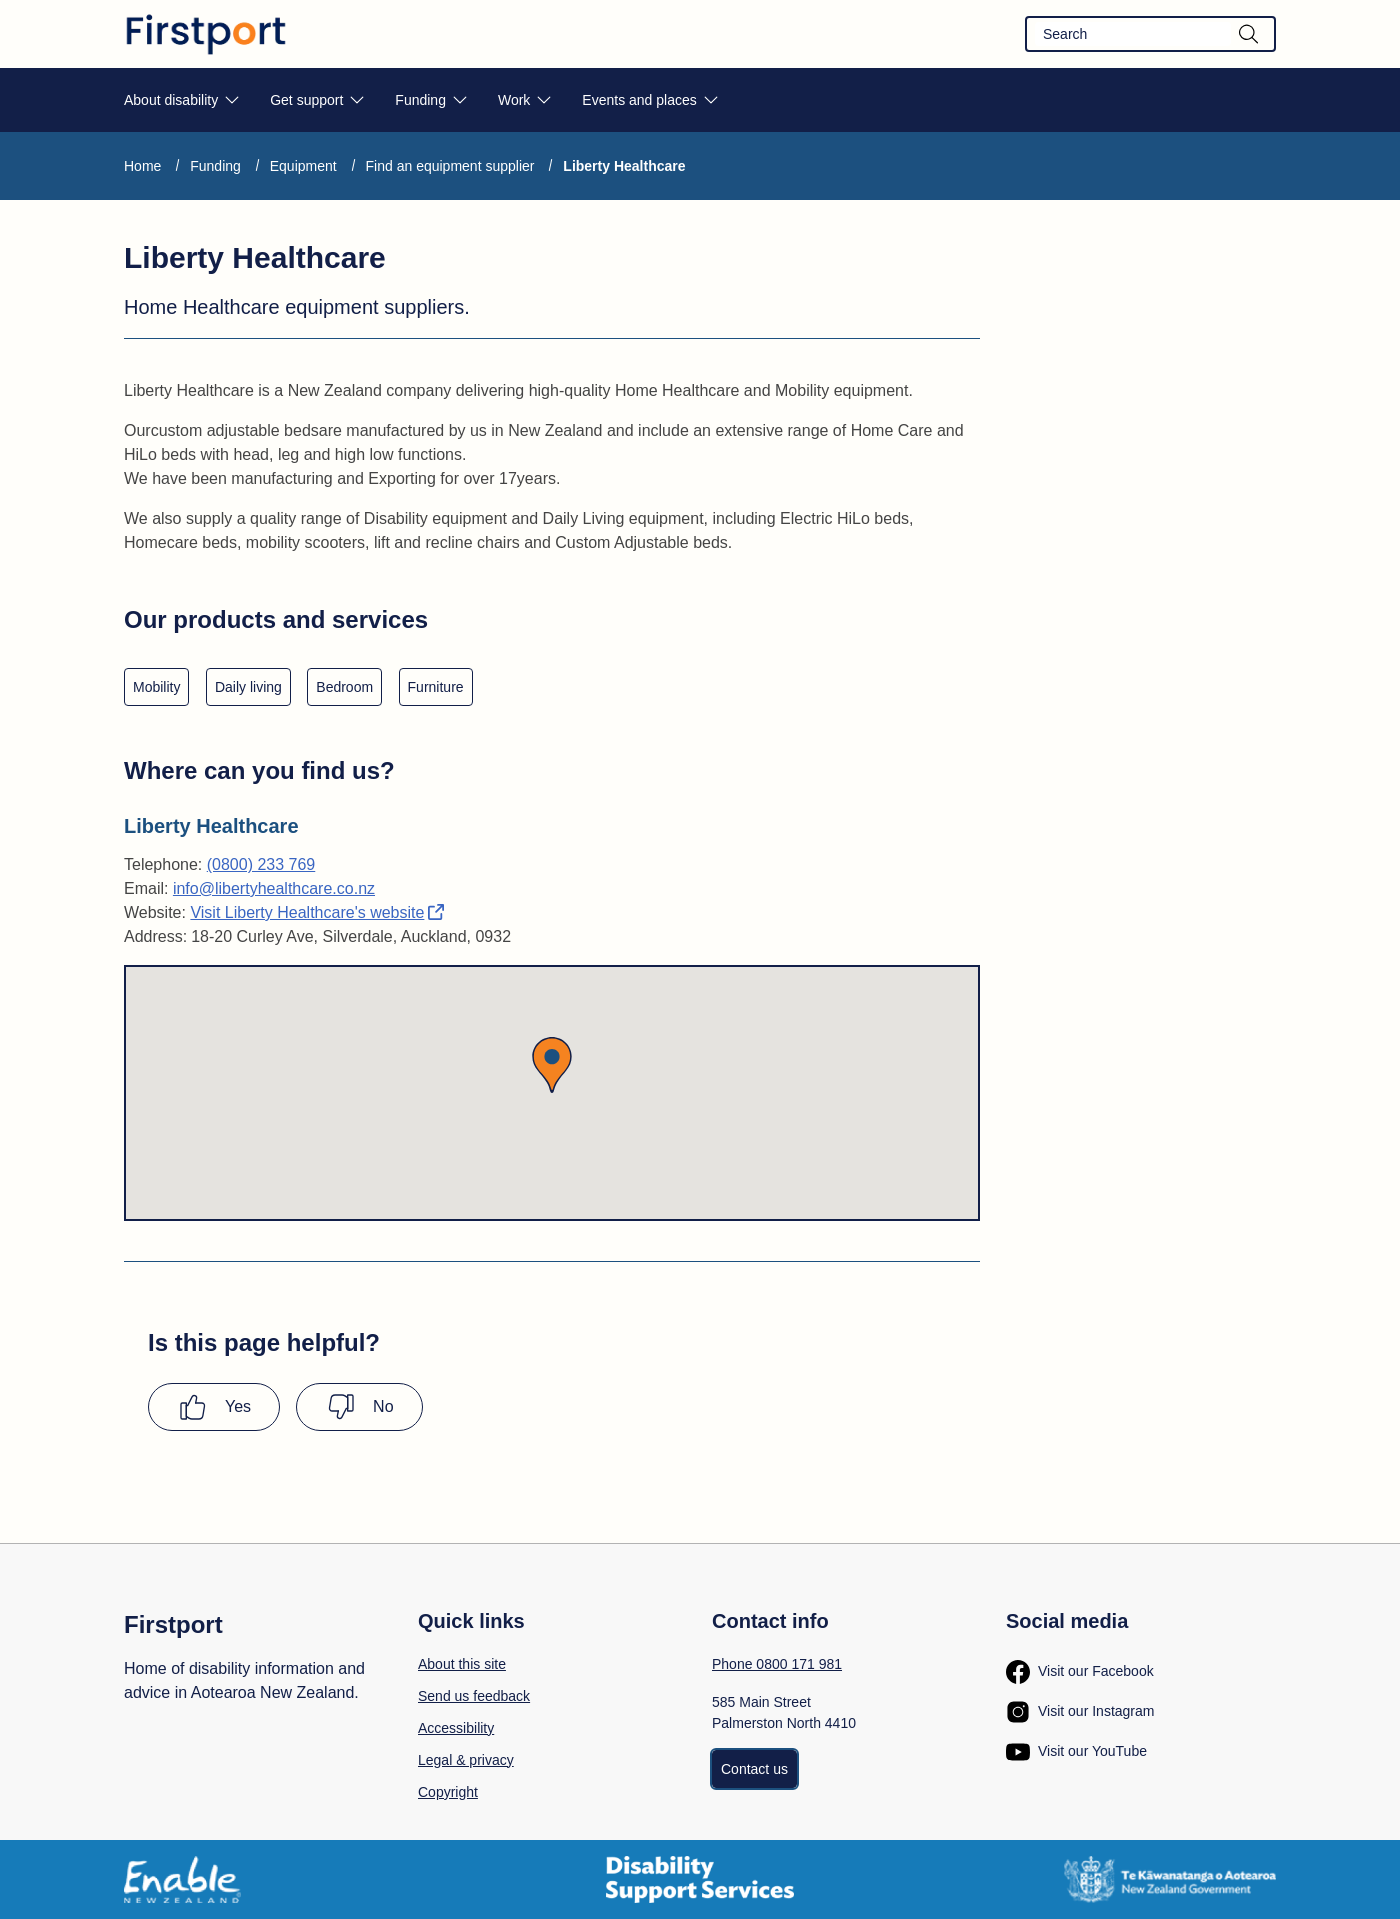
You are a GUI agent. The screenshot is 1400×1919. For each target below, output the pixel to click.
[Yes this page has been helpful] (214, 1407)
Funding (215, 166)
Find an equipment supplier (450, 166)
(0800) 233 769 (261, 864)
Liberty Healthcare (624, 166)
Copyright (448, 1792)
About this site (462, 1664)
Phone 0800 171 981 (777, 1664)
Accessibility (456, 1728)
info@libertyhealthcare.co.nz (274, 888)
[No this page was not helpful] (359, 1407)
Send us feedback (474, 1696)
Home (142, 166)
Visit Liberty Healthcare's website (317, 912)
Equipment (303, 166)
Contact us (754, 1769)
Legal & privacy (466, 1760)
